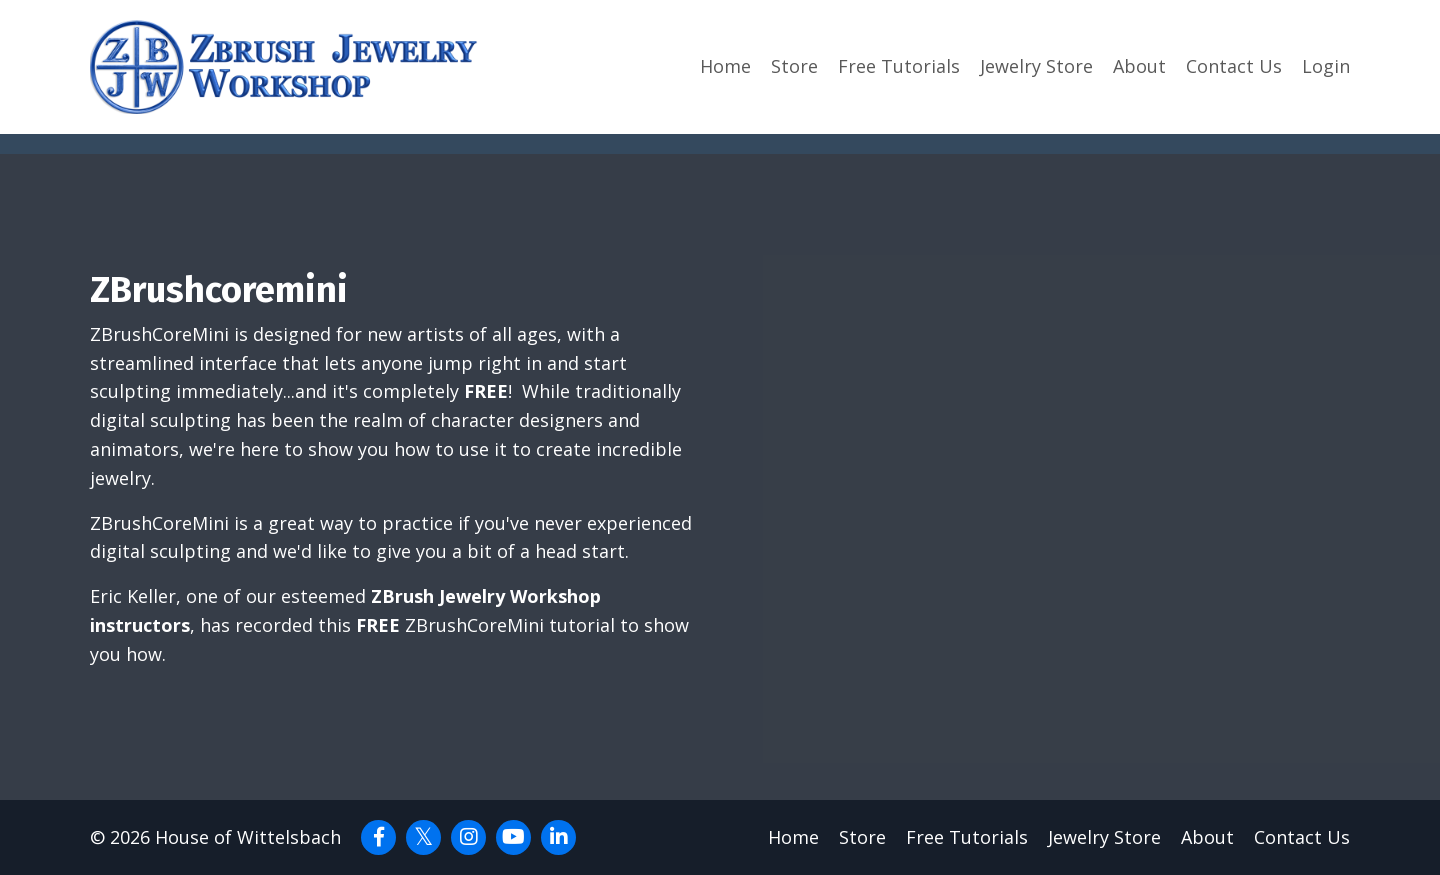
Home (725, 66)
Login (1326, 66)
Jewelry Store (1036, 66)
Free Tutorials (899, 66)
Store (794, 66)
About (1139, 66)
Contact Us (1234, 66)
